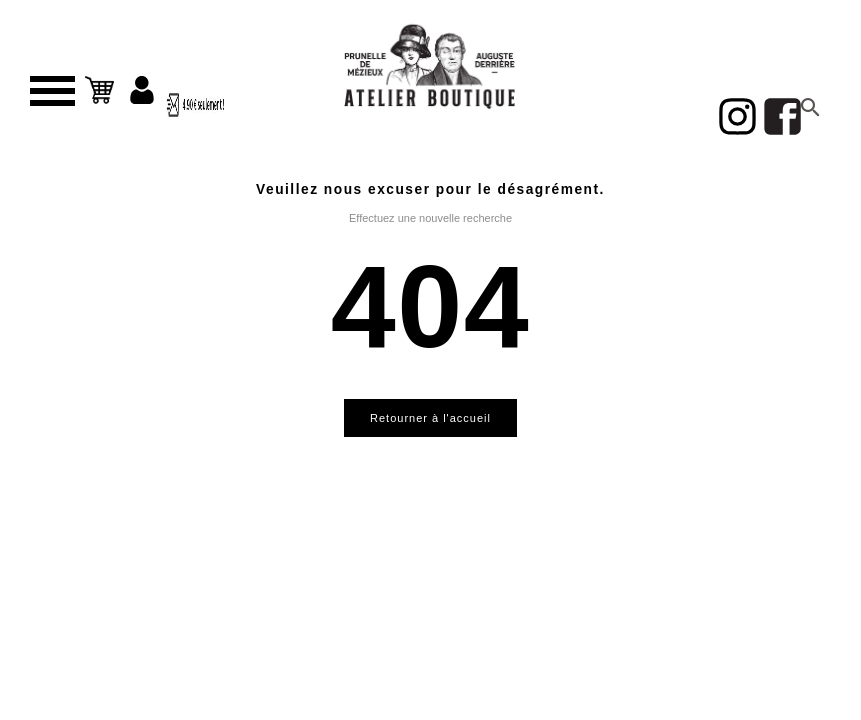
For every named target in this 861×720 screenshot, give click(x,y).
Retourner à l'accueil (430, 418)
